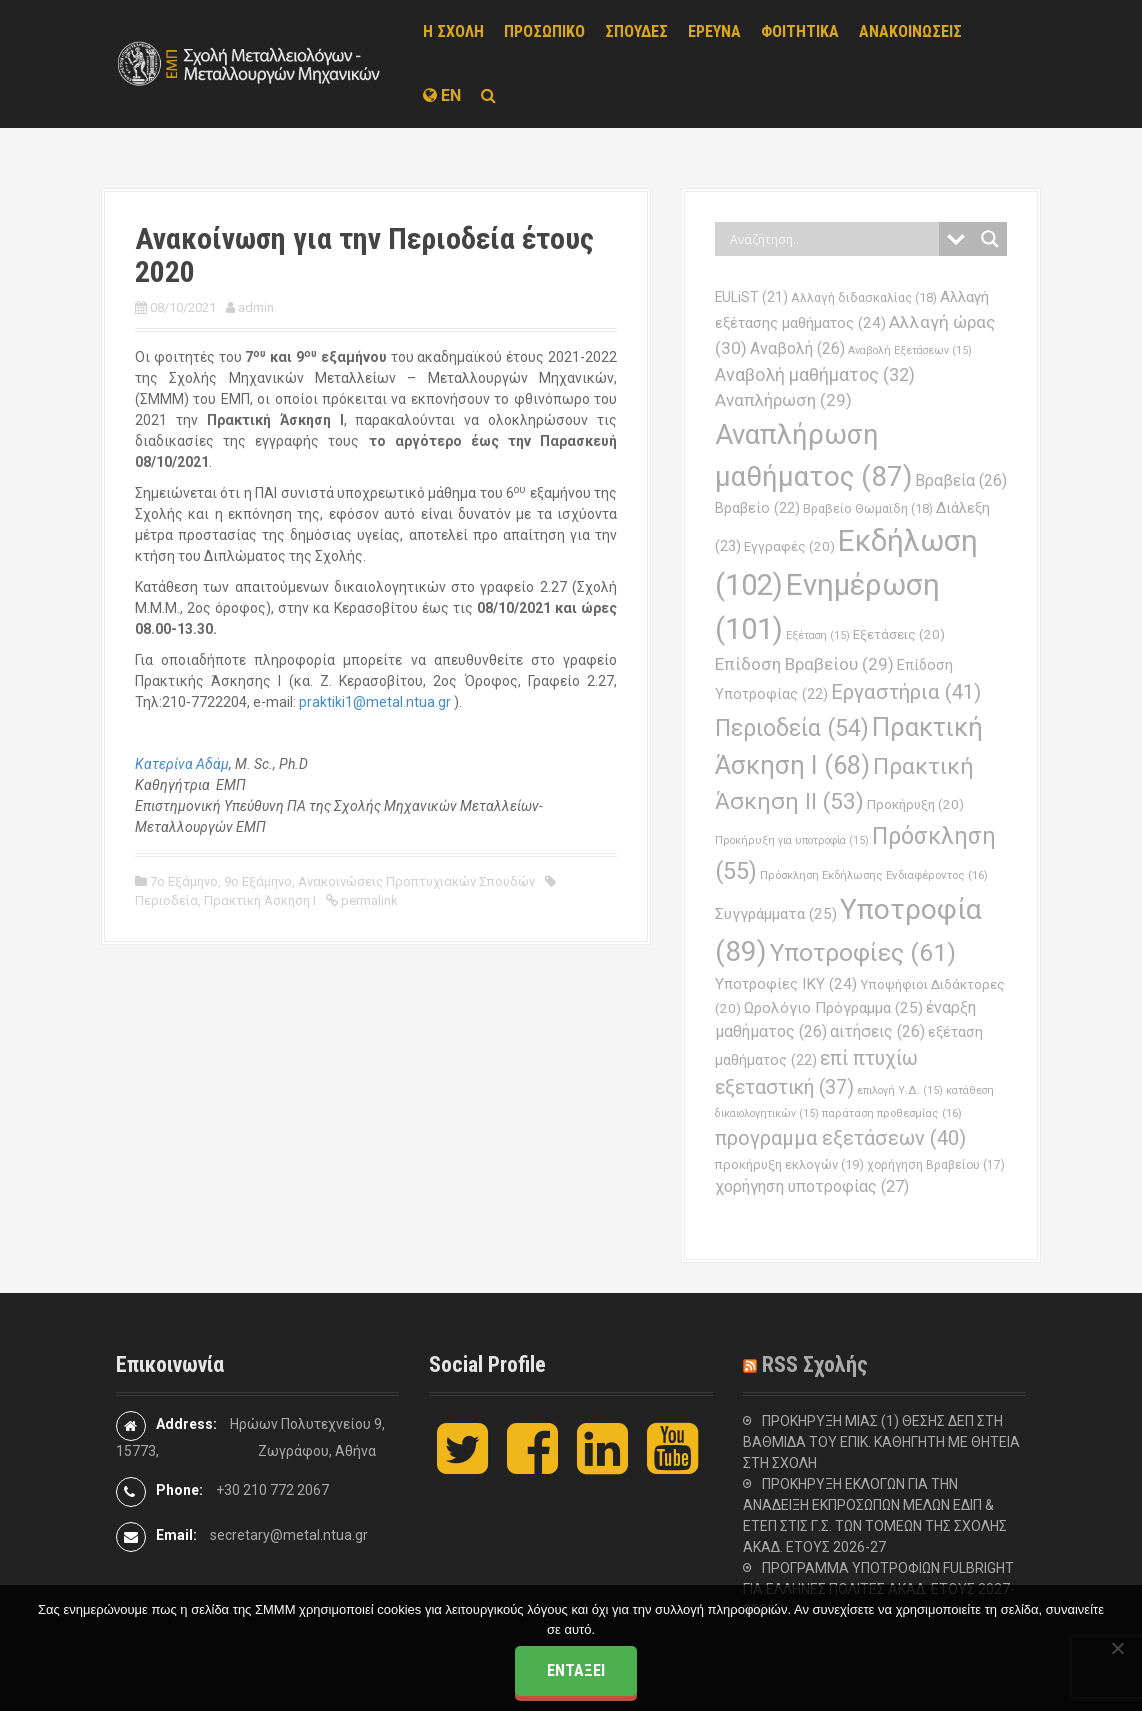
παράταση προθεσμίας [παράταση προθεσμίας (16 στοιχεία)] (892, 1113)
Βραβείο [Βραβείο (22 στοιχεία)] (757, 508)
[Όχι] (1117, 1648)
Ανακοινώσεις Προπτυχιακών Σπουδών (416, 881)
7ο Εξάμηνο (184, 881)
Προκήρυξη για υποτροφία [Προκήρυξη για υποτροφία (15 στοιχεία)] (792, 840)
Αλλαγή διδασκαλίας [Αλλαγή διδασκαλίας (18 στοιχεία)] (864, 297)
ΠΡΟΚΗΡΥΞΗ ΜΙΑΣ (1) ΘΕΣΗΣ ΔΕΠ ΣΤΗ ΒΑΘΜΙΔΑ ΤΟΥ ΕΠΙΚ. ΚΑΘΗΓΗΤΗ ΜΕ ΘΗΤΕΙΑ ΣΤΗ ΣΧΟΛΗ (881, 1442)
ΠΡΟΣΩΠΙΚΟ (544, 31)
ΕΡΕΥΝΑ (714, 31)
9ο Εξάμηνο (258, 881)
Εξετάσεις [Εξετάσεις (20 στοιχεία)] (899, 634)
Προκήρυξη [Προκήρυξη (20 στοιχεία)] (915, 804)
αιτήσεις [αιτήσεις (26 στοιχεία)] (877, 1031)
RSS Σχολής (815, 1364)
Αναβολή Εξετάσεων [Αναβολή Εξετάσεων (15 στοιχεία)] (910, 350)
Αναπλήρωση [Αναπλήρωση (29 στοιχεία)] (783, 400)
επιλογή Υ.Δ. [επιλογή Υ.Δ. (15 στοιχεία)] (900, 1090)
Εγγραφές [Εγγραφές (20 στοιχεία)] (789, 546)
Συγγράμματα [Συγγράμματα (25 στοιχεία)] (776, 914)
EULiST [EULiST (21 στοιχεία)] (751, 297)
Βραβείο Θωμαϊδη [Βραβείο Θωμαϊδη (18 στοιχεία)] (868, 508)
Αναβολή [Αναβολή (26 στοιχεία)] (797, 348)
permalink (368, 900)
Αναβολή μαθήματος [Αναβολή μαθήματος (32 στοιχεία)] (815, 374)
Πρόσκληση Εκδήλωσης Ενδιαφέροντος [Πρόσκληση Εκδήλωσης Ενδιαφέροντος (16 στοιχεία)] (874, 875)
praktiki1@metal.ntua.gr (375, 702)
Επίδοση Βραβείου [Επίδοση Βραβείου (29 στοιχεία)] (804, 664)
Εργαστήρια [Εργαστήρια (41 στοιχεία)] (906, 692)
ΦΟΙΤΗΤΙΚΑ (800, 31)
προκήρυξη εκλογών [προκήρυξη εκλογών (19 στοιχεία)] (789, 1164)
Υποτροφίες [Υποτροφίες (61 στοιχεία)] (863, 952)
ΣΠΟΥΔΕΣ (636, 31)
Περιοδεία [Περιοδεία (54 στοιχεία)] (792, 728)
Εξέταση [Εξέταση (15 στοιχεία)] (818, 635)
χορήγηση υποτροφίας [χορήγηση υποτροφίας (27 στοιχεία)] (812, 1186)
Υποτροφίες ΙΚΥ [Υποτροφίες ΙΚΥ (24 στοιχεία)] (786, 984)
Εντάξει (576, 1670)
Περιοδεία (166, 900)
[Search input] (832, 239)
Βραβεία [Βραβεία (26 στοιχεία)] (961, 480)
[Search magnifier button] (990, 239)
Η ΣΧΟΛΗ (453, 31)
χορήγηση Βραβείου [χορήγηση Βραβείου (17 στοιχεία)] (936, 1165)
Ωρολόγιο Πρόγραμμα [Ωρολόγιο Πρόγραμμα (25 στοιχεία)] (833, 1008)
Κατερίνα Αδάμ (182, 764)
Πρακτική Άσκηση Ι (260, 900)
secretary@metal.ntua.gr (289, 1535)
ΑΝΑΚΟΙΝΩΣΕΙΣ (910, 31)
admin (256, 307)
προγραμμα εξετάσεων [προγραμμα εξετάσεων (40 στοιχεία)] (840, 1138)
